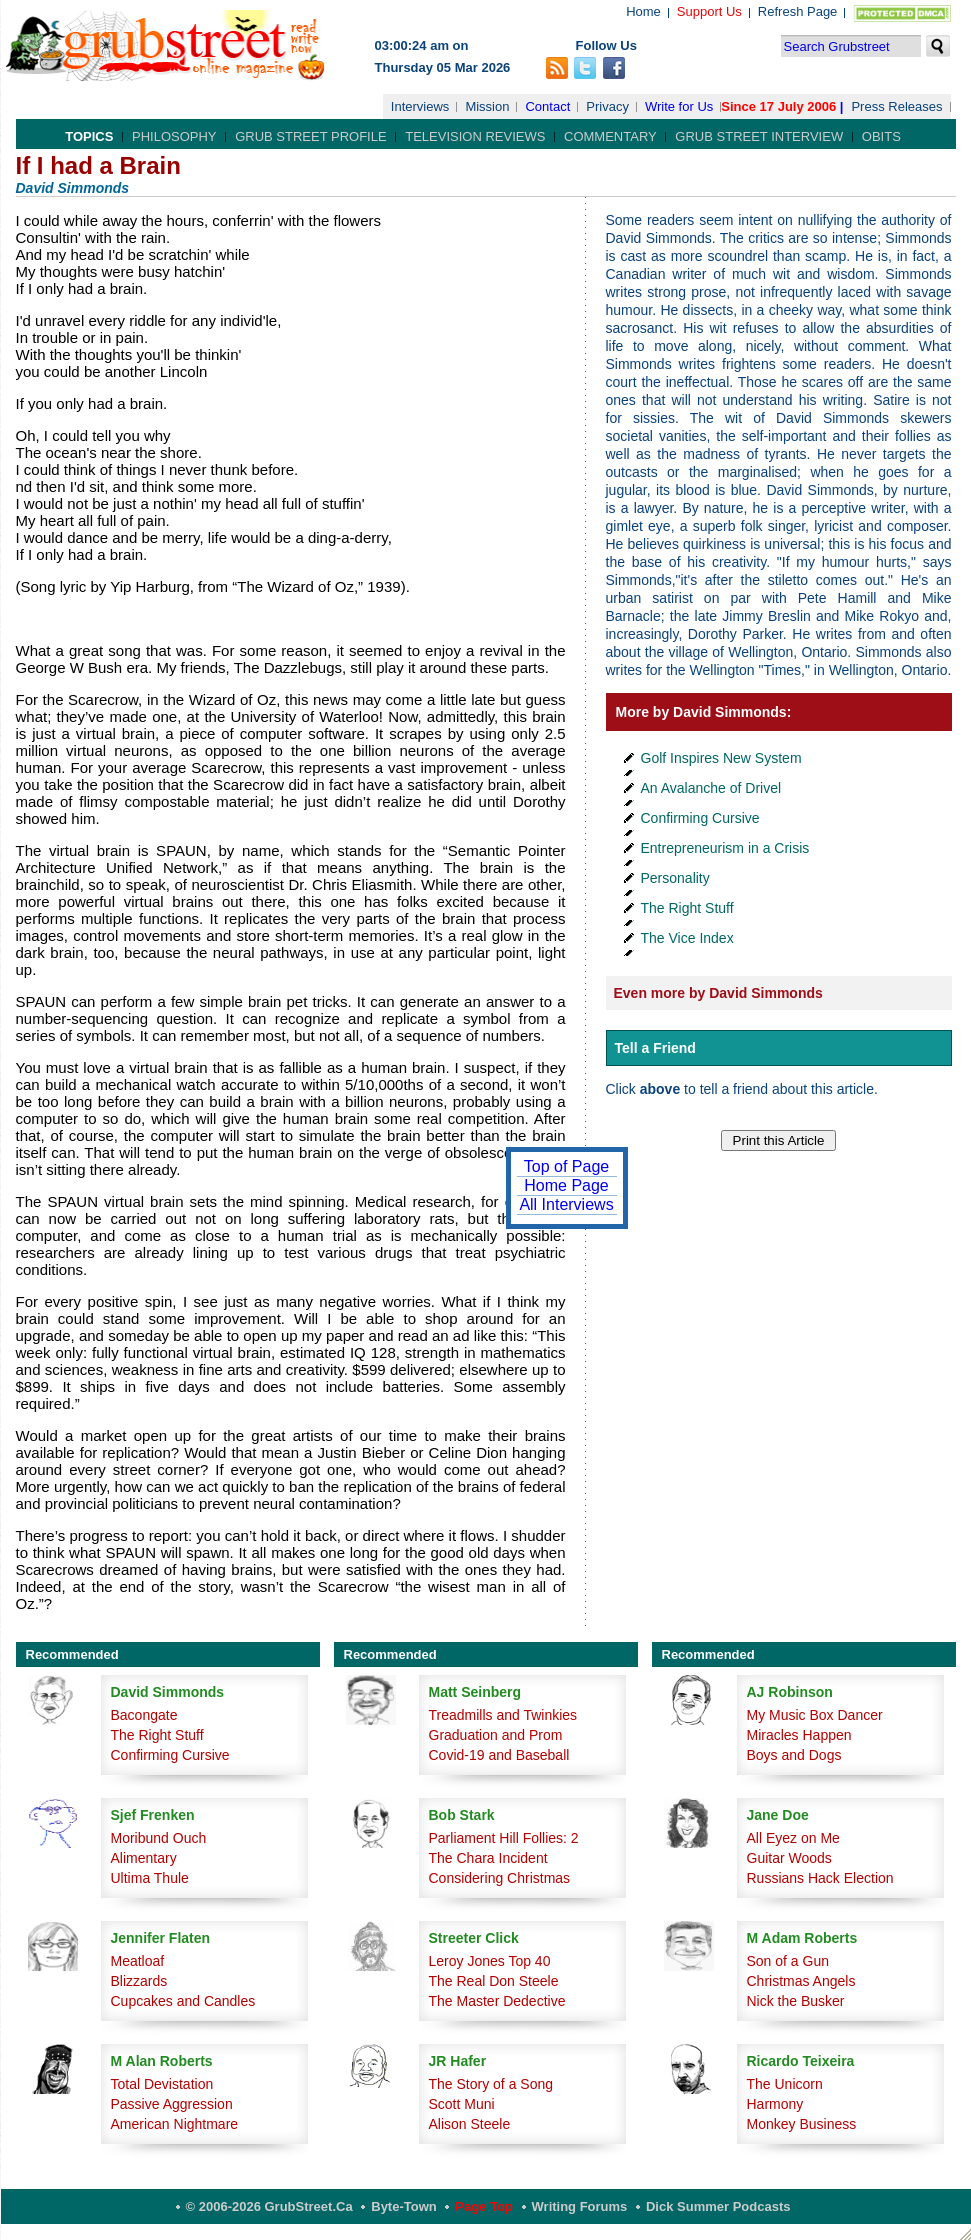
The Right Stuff (687, 908)
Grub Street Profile (310, 136)
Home (643, 11)
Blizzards (139, 1981)
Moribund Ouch (159, 1838)
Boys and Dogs (794, 1755)
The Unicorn (785, 2084)
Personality (675, 878)
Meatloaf (138, 1961)
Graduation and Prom (496, 1735)
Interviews (420, 106)
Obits (881, 136)
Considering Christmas (500, 1878)
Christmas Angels (801, 1981)
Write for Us (679, 106)
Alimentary (144, 1858)
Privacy (607, 106)
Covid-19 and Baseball (499, 1755)
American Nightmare (175, 2124)
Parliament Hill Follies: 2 (504, 1838)
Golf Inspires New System (721, 758)
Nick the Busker (796, 2001)
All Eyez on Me (793, 1838)
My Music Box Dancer (815, 1715)
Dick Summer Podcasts (718, 2206)
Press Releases (896, 106)
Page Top (484, 2206)
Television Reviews (475, 136)
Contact (547, 106)
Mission (487, 106)
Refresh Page (798, 11)
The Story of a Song (491, 2084)
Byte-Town (403, 2206)
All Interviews (566, 1204)
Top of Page (566, 1166)
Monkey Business (802, 2124)
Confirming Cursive (700, 818)
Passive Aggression (172, 2104)
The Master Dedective (497, 2001)
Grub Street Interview (759, 136)
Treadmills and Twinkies (503, 1715)
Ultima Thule (150, 1878)
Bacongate (144, 1715)
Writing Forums (580, 2206)
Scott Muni (462, 2104)
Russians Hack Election (820, 1878)
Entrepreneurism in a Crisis (725, 848)
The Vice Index (687, 938)
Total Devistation (162, 2084)
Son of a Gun (788, 1961)
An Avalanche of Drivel (711, 788)
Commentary (610, 136)
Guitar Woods (789, 1858)
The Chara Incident (488, 1858)
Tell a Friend (655, 1048)
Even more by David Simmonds (718, 993)
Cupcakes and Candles (183, 2001)
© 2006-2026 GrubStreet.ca (269, 2206)
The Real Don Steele (494, 1981)
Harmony (775, 2104)
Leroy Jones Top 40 (490, 1961)
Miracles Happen (799, 1735)
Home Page (566, 1185)
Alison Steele (470, 2124)
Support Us (709, 11)
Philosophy (174, 136)
